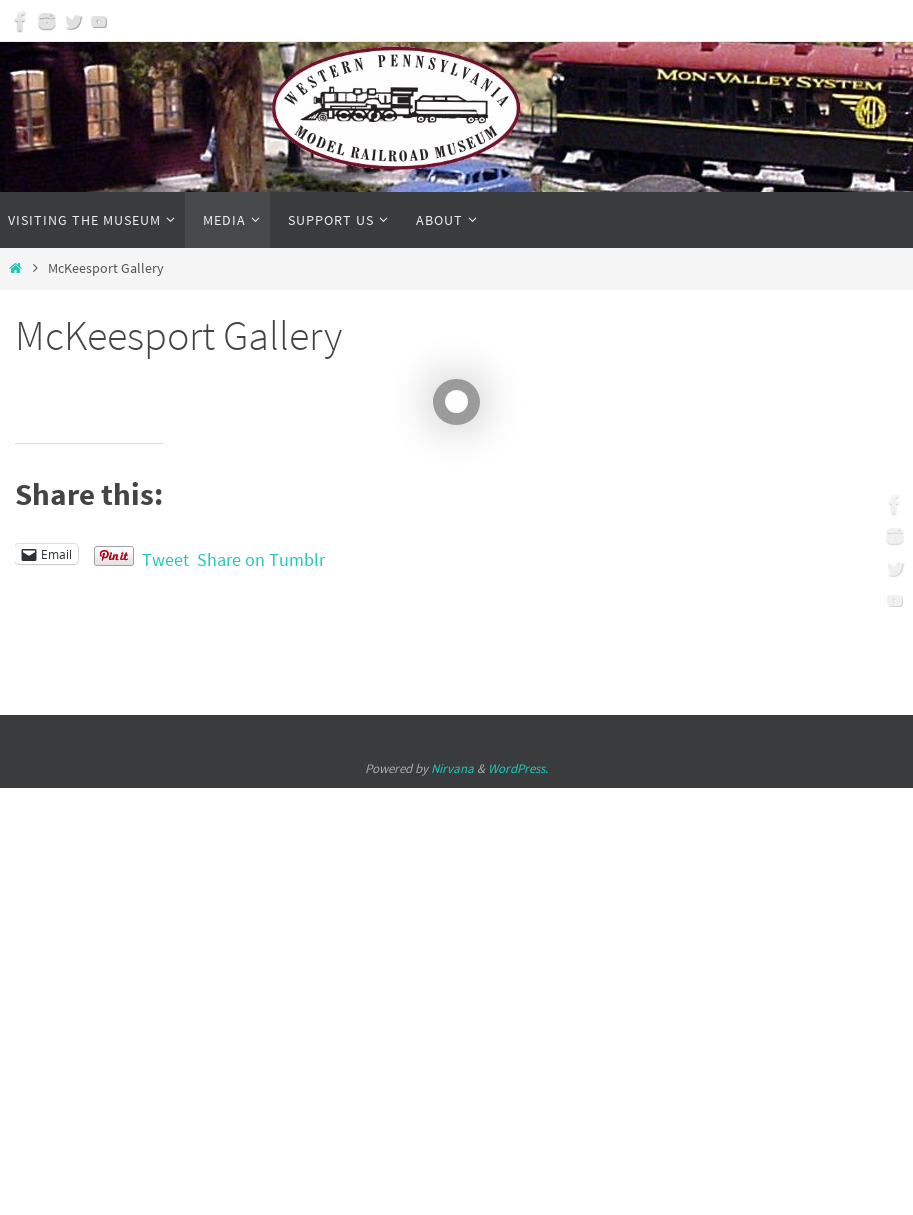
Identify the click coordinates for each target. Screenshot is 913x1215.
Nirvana (452, 768)
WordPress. (518, 768)
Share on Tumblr (261, 555)
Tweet (165, 555)
